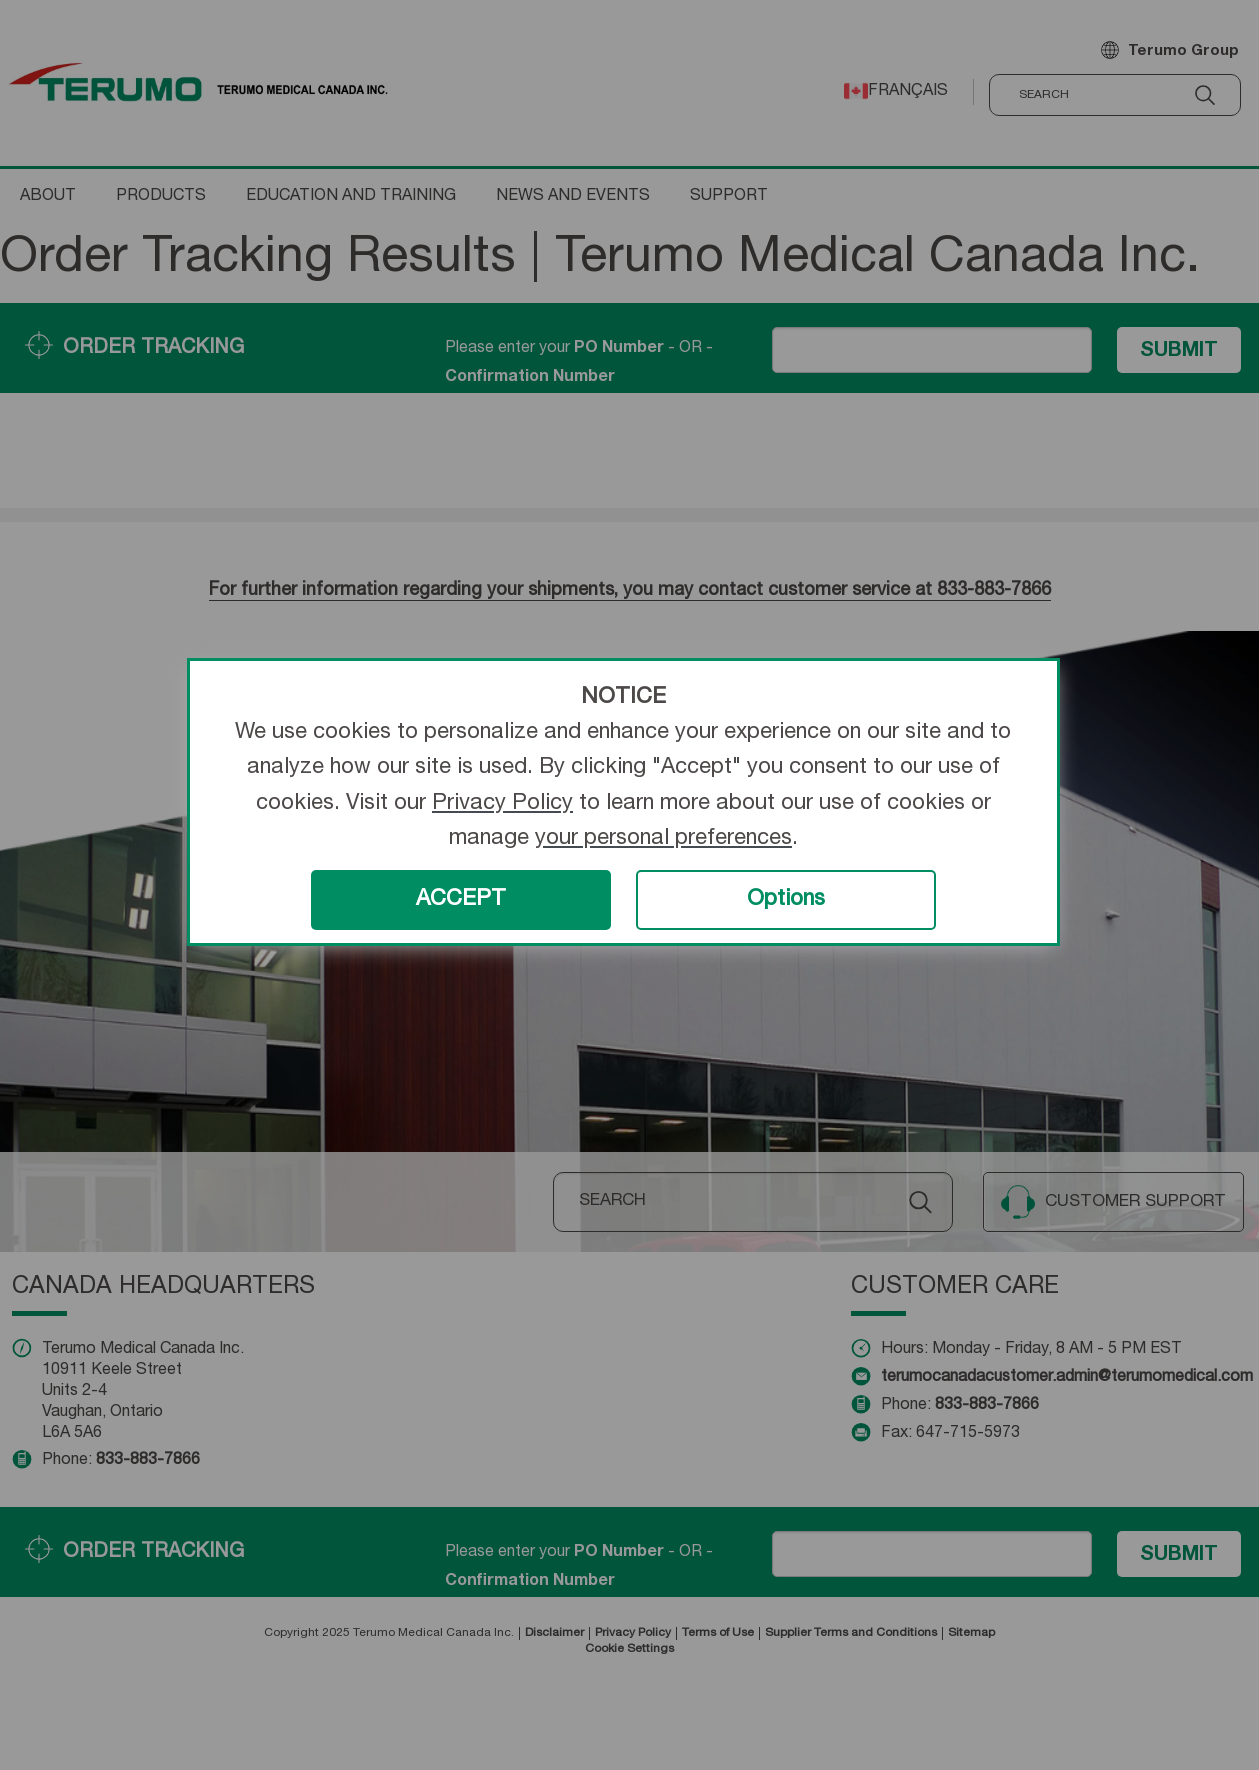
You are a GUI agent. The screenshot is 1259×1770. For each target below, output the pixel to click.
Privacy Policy (502, 804)
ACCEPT (461, 900)
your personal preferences (663, 839)
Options (786, 900)
